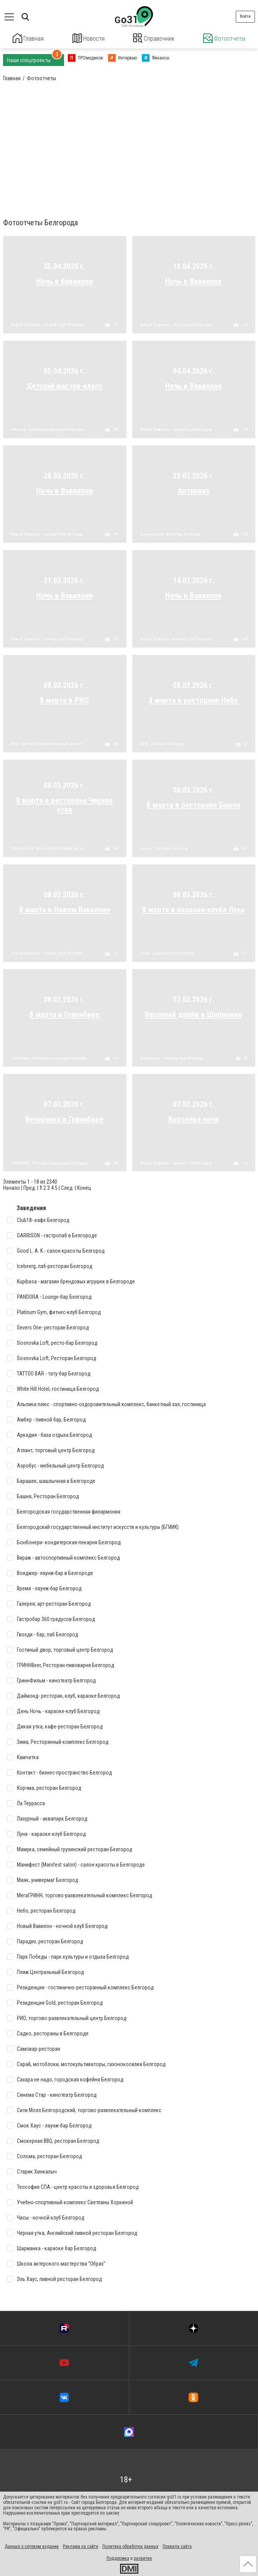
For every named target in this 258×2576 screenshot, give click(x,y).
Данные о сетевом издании (32, 2545)
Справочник (154, 38)
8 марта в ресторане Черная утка (64, 804)
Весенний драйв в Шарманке (193, 1013)
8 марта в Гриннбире (64, 1013)
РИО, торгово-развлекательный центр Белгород (49, 743)
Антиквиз (193, 489)
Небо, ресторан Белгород (162, 743)
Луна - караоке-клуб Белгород (167, 952)
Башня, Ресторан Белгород (164, 848)
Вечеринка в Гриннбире (64, 1118)
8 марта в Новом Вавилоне (64, 908)
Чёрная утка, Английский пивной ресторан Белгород (49, 848)
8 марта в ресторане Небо (193, 699)
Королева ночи (193, 1118)
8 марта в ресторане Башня (193, 803)
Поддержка (118, 2557)
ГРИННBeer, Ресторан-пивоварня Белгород (49, 1057)
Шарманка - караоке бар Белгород (171, 1057)
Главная (28, 38)
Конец (84, 1187)
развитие (143, 2557)
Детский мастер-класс (64, 384)
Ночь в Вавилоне (64, 280)
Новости (88, 38)
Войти (245, 16)
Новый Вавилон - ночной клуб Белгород (47, 324)
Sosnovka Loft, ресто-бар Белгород (170, 533)
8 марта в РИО (64, 699)
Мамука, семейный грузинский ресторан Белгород (49, 429)
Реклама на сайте (80, 2545)
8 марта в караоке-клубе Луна (193, 908)
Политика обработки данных (130, 2545)
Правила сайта (177, 2545)
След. (67, 1187)
